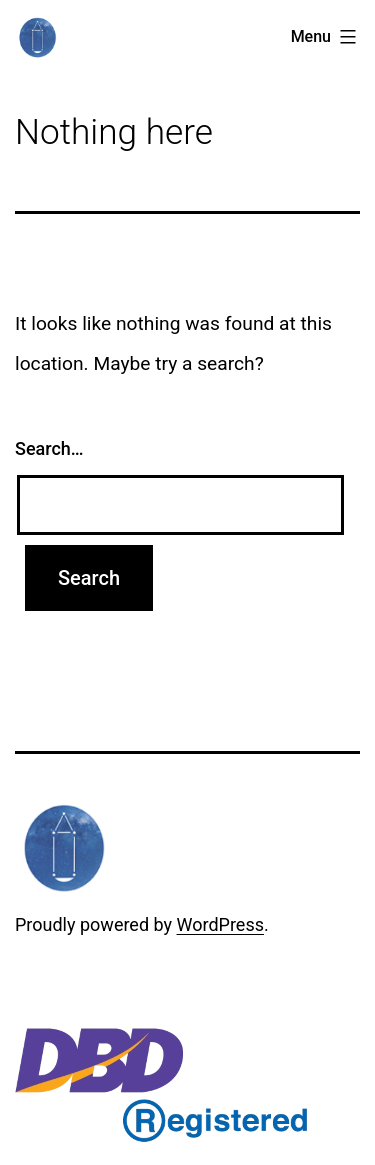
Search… (49, 448)
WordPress (220, 924)
